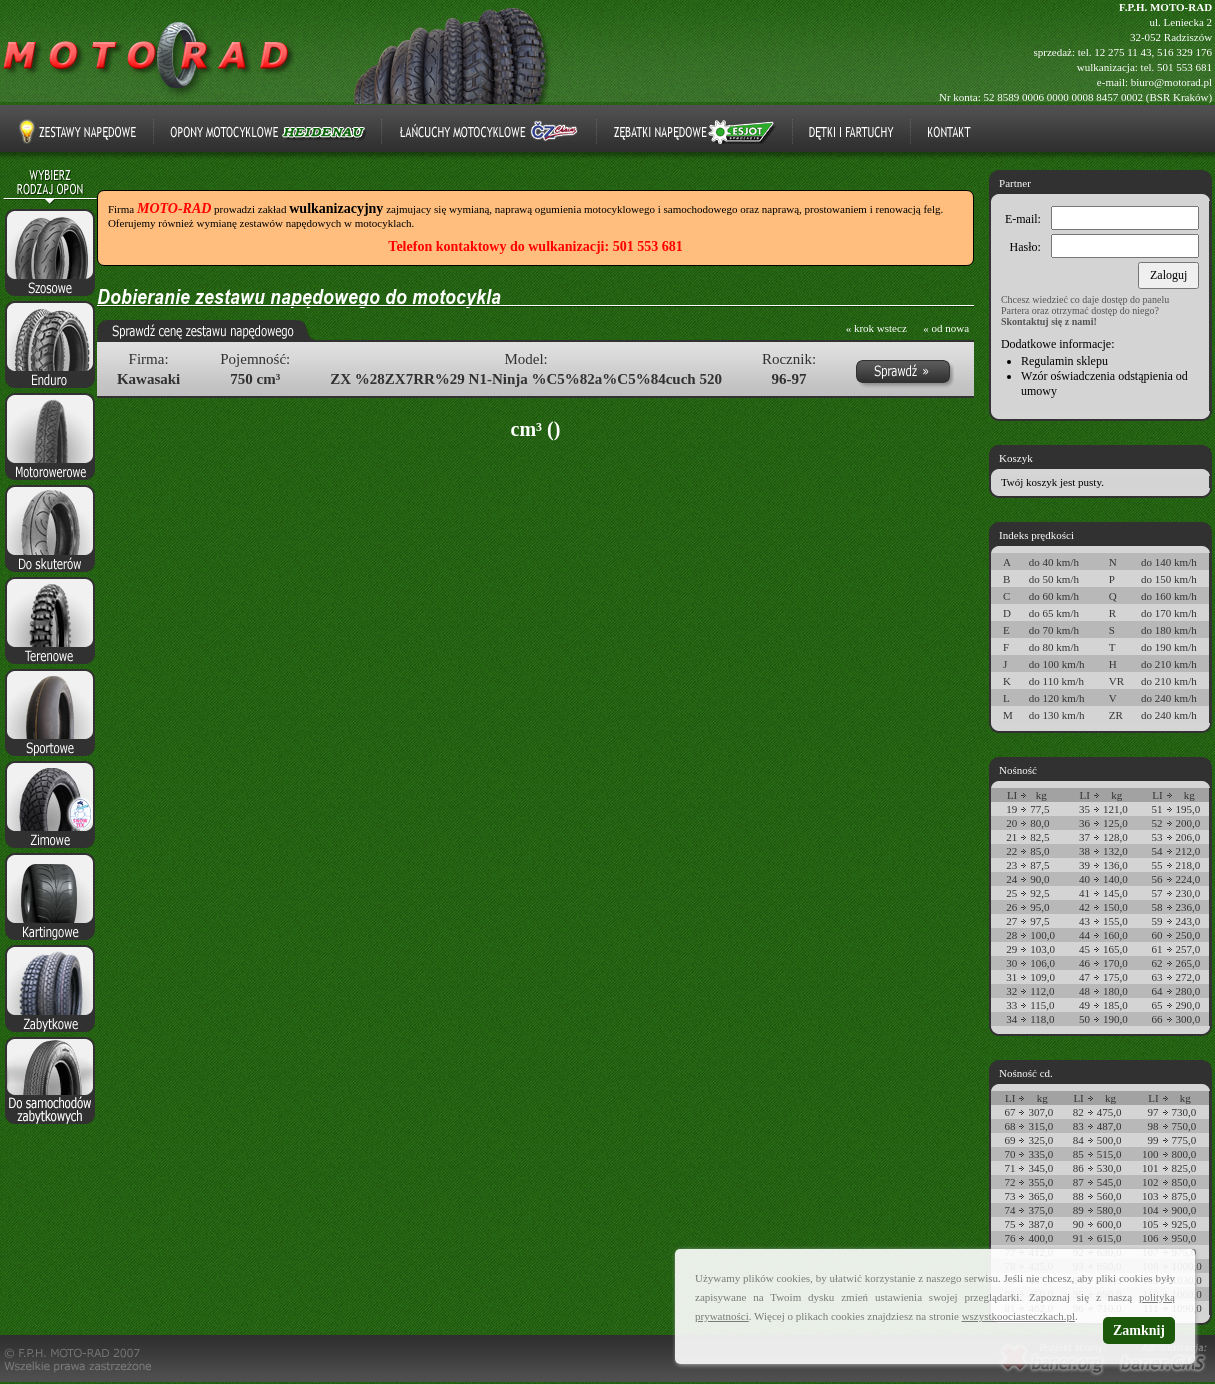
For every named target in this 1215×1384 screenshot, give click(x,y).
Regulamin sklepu (1064, 361)
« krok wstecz (876, 328)
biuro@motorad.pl (1171, 82)
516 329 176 (1184, 52)
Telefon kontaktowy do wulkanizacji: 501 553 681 (535, 246)
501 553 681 (1184, 67)
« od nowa (946, 328)
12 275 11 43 (1122, 52)
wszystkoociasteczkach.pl (1018, 1316)
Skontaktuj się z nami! (1049, 321)
